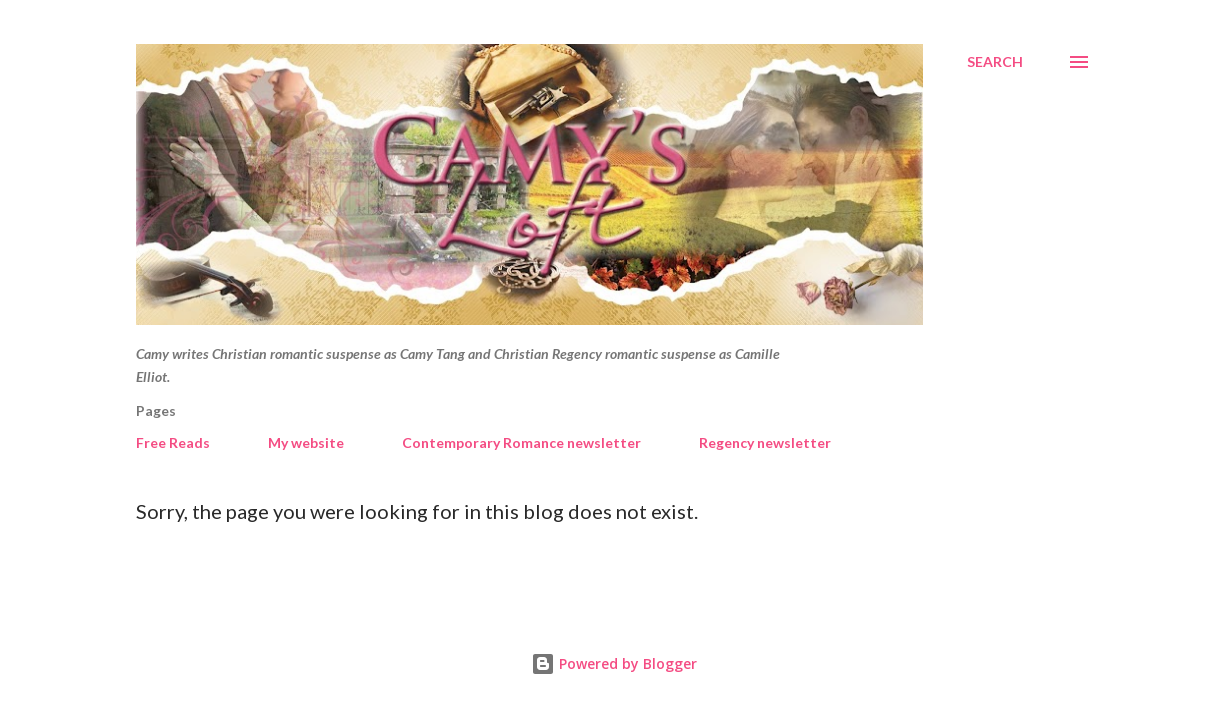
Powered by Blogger (614, 663)
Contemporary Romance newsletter (521, 442)
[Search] (995, 62)
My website (306, 442)
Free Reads (173, 442)
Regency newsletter (765, 442)
